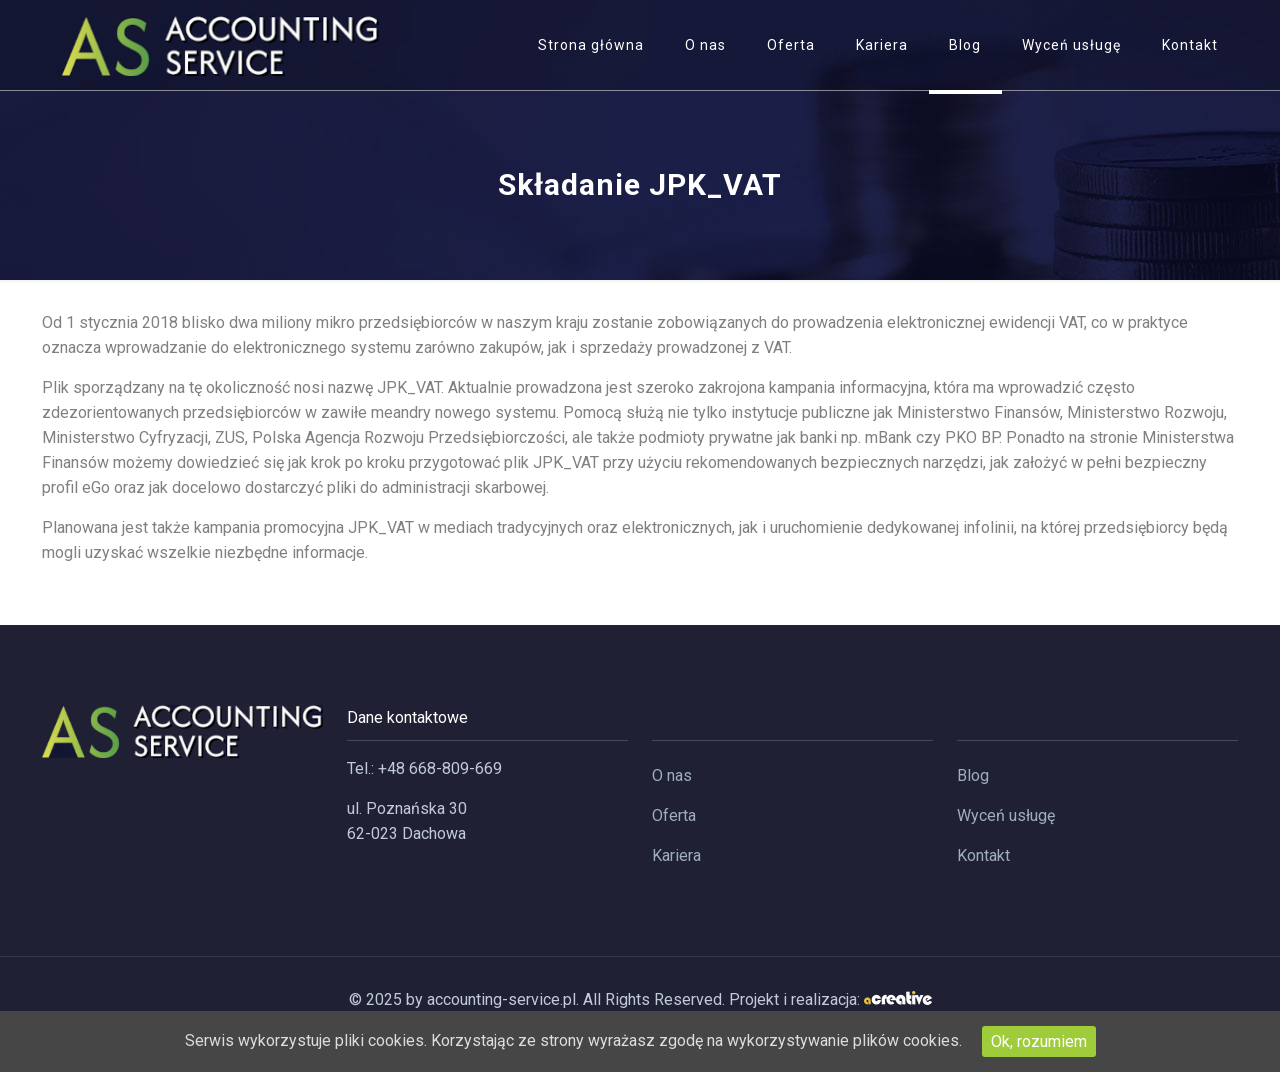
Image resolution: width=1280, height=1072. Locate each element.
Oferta (674, 815)
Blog (973, 775)
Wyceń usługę (1006, 815)
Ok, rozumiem (1039, 1041)
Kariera (676, 855)
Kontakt (983, 855)
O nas (672, 775)
